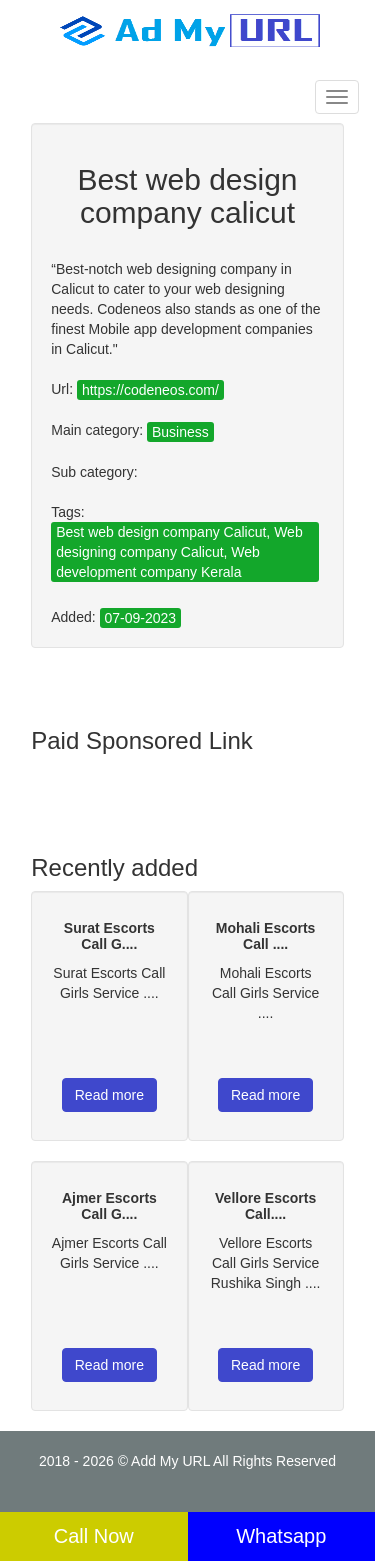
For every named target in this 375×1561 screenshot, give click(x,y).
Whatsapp (281, 1536)
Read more (109, 1095)
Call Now (94, 1536)
